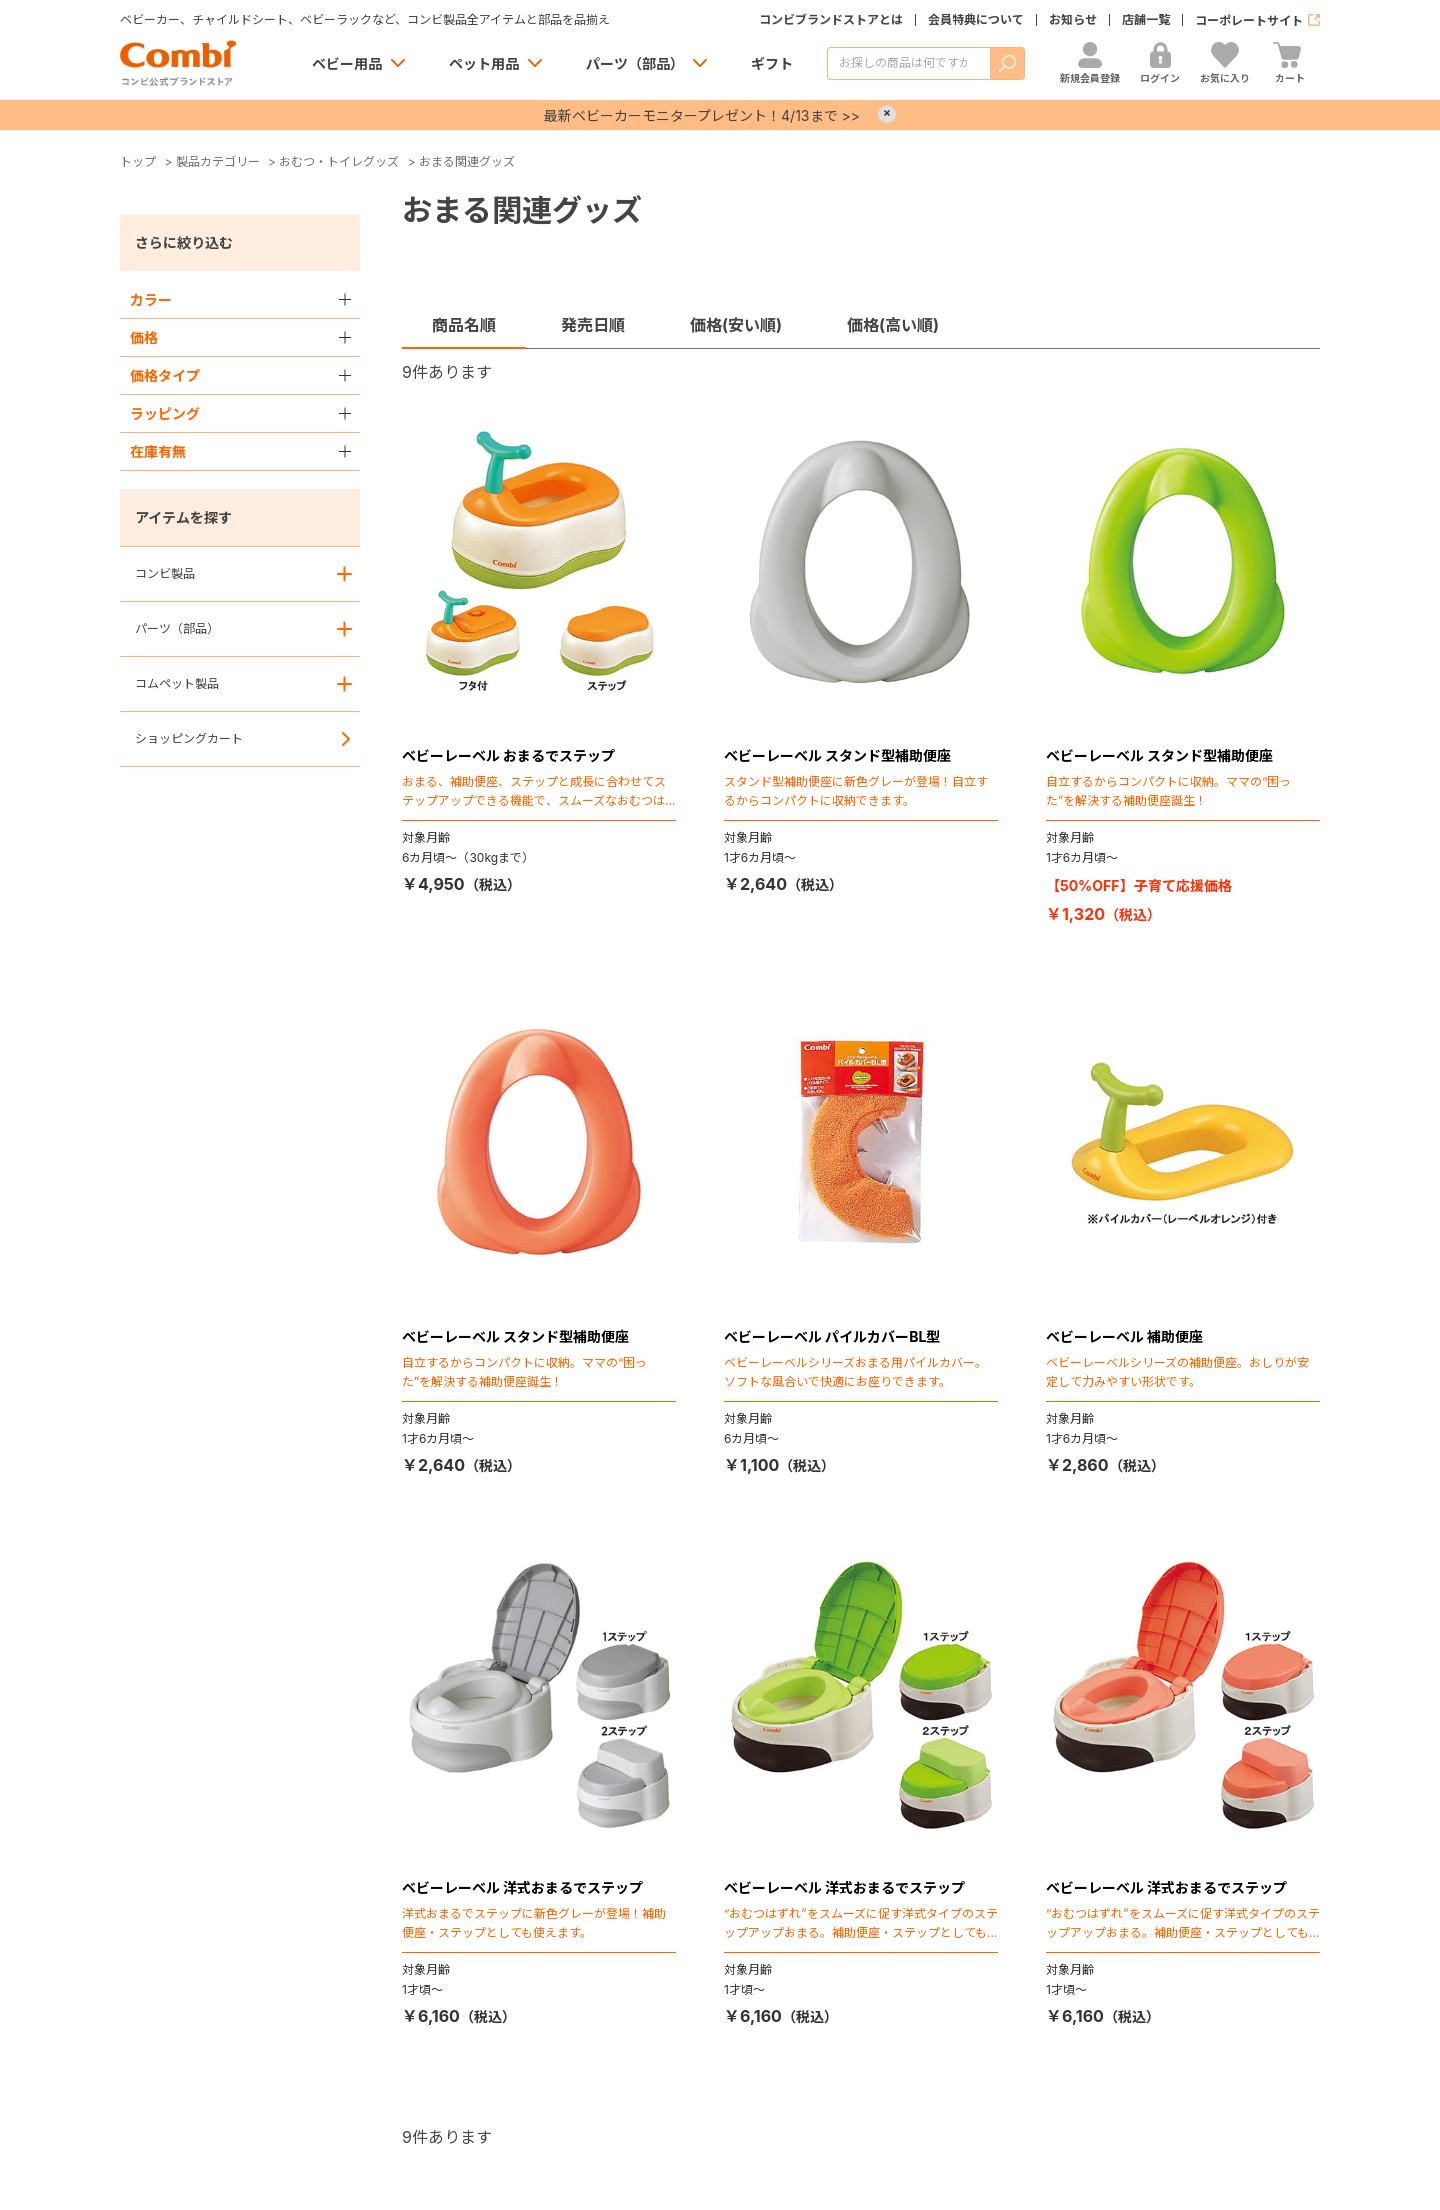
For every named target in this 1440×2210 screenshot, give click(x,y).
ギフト (772, 63)
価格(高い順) (893, 325)
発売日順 (593, 325)
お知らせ (1073, 20)
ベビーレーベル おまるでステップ (508, 755)
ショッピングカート (189, 738)
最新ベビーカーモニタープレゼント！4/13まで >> (702, 115)
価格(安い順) (736, 325)
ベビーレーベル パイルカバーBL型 (832, 1336)
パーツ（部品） (635, 63)
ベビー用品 (347, 63)
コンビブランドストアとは (831, 20)
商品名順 (464, 325)
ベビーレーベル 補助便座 (1124, 1336)
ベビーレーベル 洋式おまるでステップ (522, 1887)
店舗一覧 (1146, 20)
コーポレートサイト (1249, 20)
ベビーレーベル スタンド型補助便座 (837, 755)
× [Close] (887, 114)
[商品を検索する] (908, 63)
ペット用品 (484, 63)
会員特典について (976, 20)
